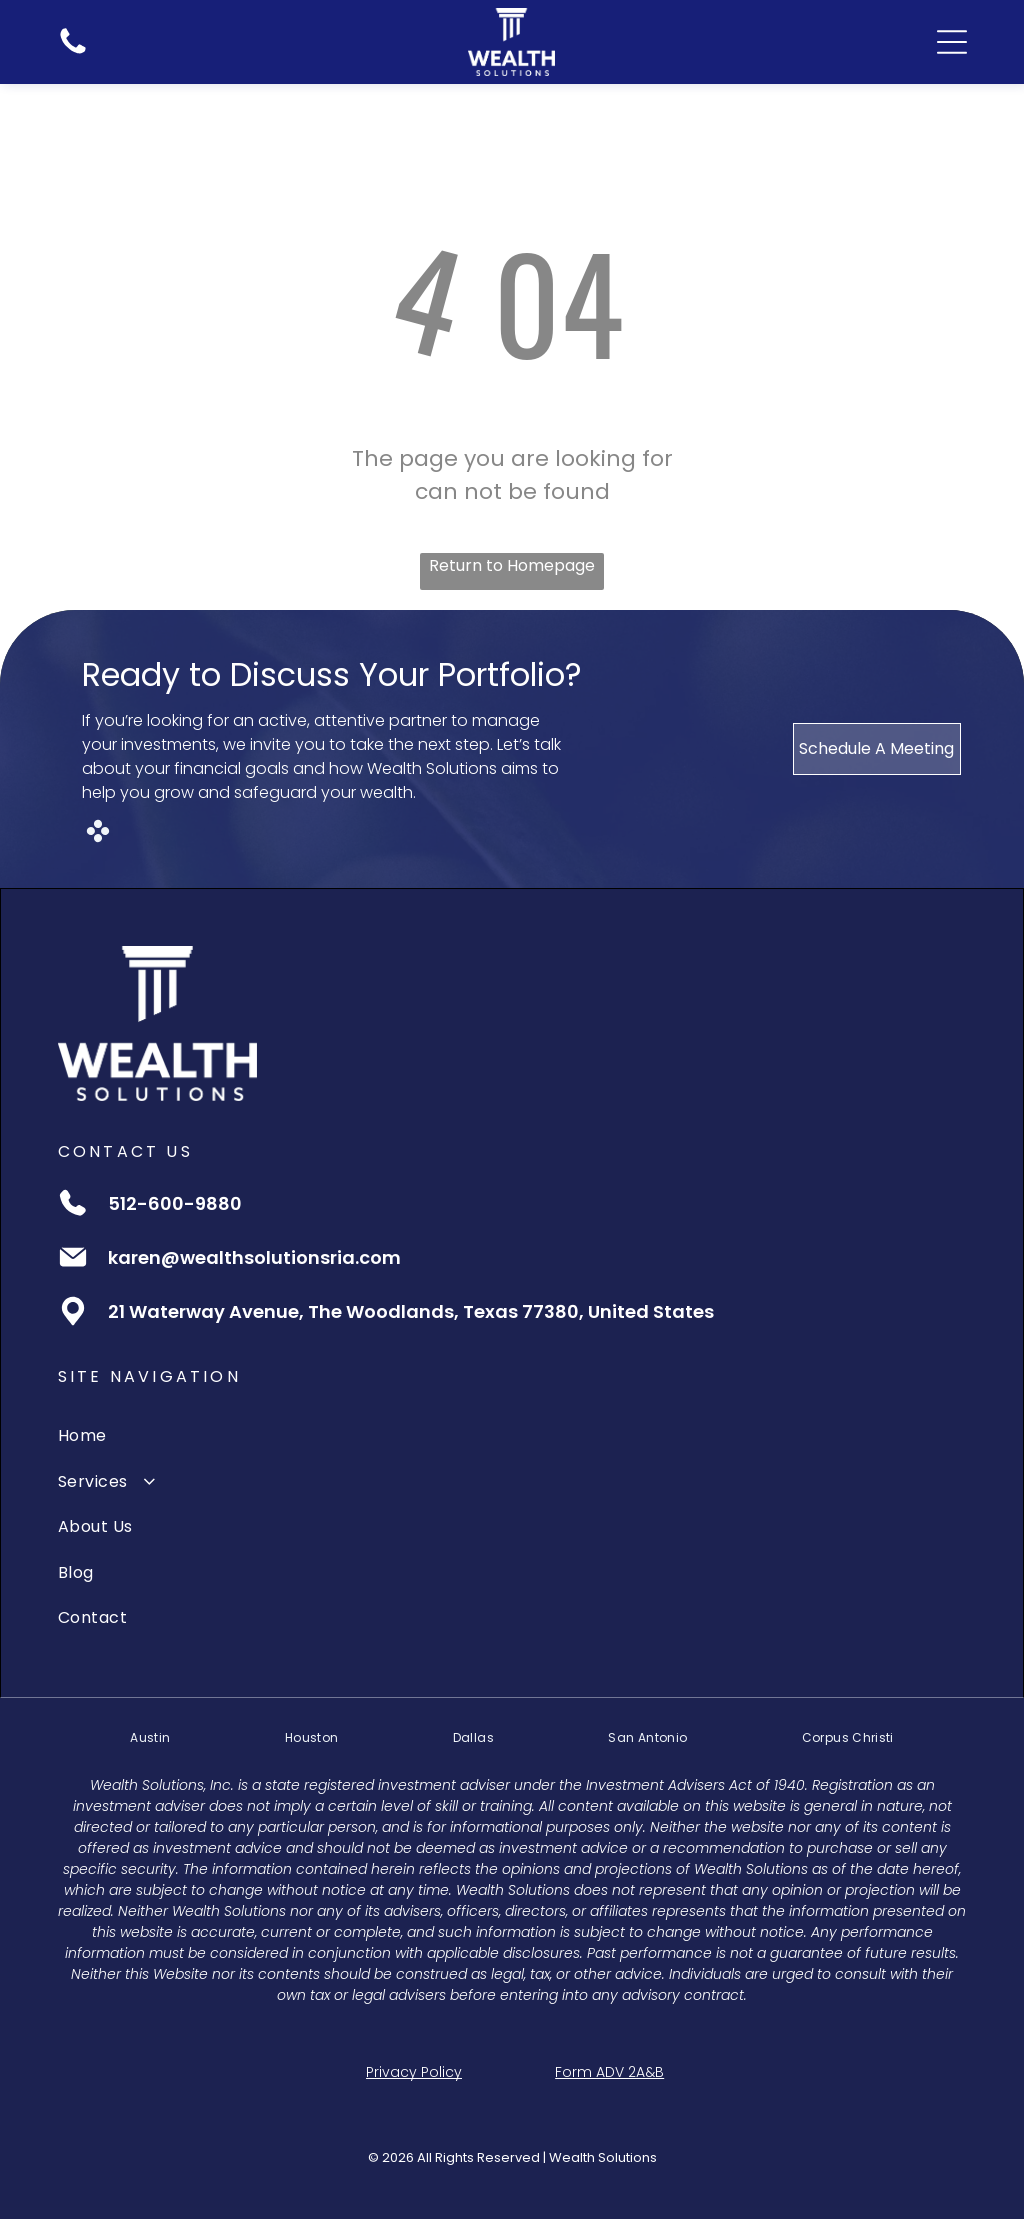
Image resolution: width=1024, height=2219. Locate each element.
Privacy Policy (414, 2072)
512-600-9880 (175, 1203)
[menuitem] (512, 1435)
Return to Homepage (512, 565)
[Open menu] (952, 42)
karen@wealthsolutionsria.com (254, 1257)
